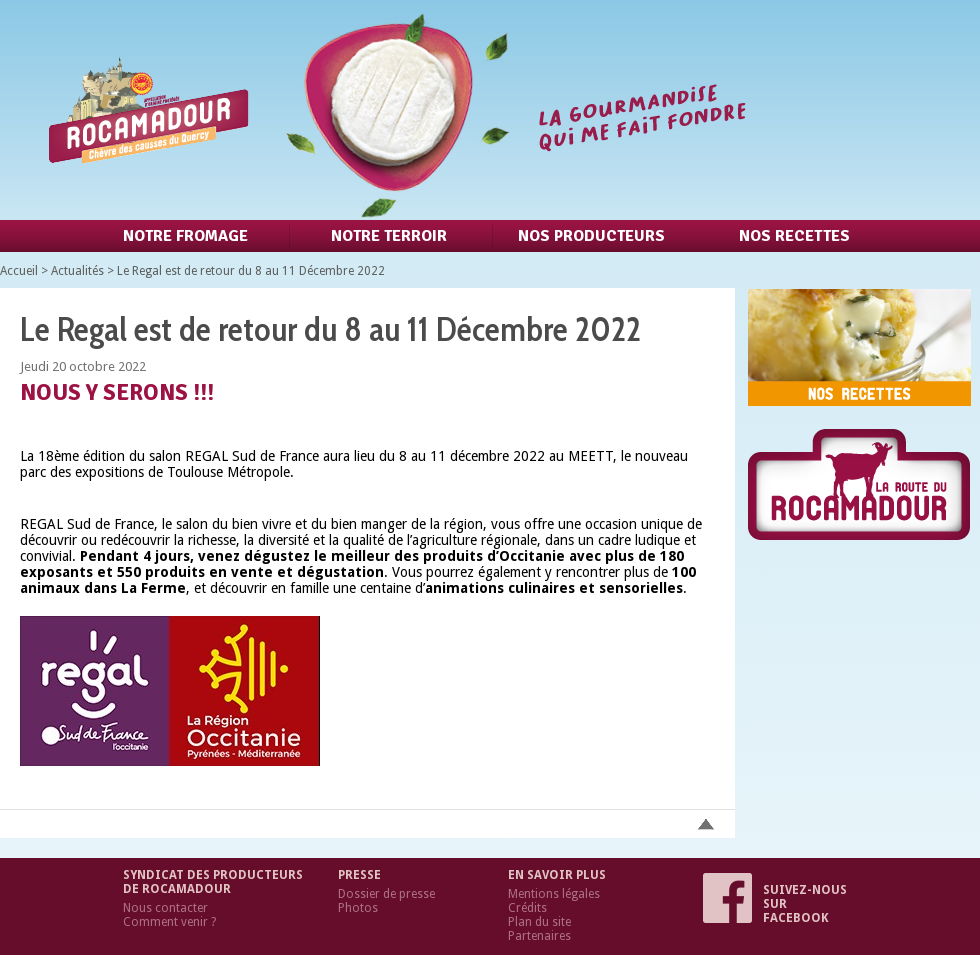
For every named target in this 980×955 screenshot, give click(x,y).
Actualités (77, 271)
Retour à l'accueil (393, 110)
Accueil (19, 271)
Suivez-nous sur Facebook (775, 904)
